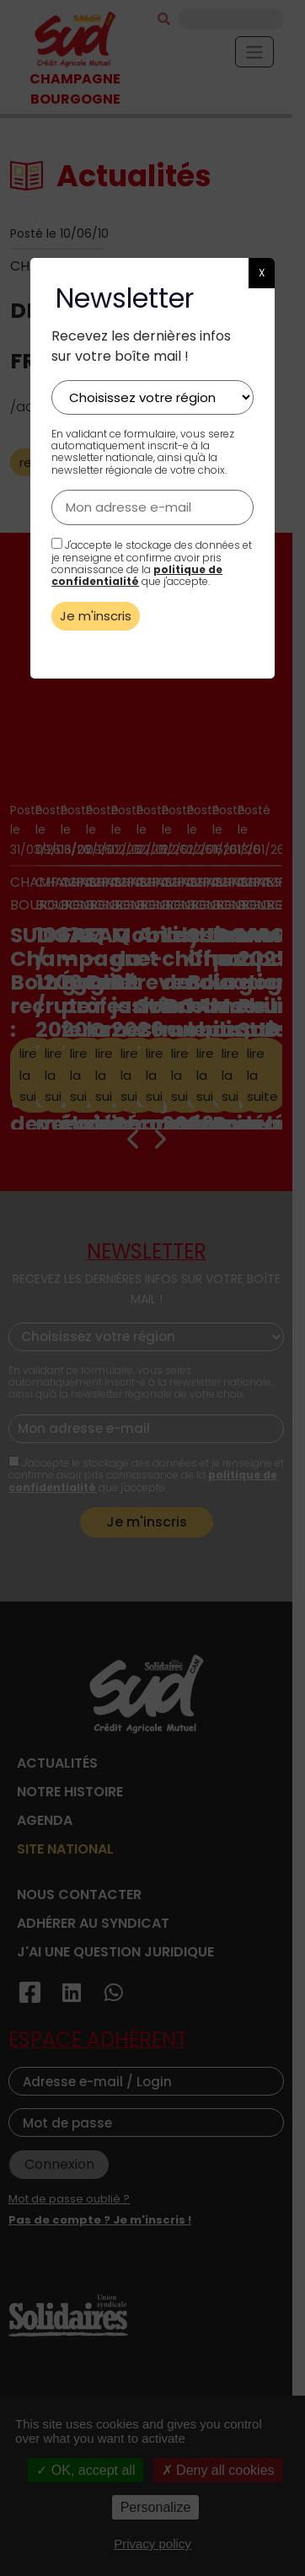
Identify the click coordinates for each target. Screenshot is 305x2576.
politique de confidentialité (136, 575)
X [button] (262, 273)
